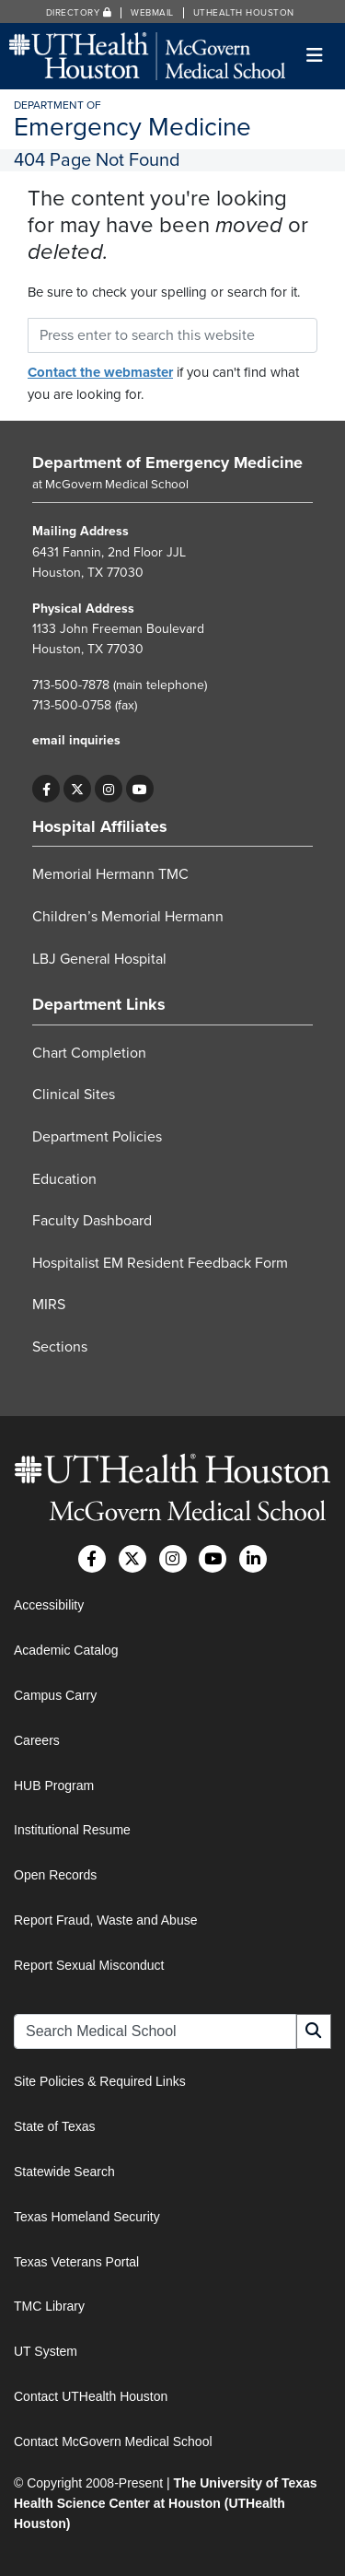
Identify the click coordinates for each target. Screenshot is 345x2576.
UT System (45, 2351)
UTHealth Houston (243, 12)
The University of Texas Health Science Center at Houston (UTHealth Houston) (165, 2504)
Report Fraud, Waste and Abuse (105, 1920)
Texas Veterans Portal (76, 2261)
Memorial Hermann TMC (110, 874)
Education (64, 1179)
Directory (79, 12)
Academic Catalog (66, 1650)
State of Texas (54, 2126)
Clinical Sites (73, 1094)
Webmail (152, 12)
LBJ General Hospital (99, 959)
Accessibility (49, 1605)
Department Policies (97, 1137)
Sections (59, 1347)
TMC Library (49, 2306)
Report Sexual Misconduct (89, 1965)
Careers (37, 1740)
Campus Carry (55, 1695)
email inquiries (76, 740)
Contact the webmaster (100, 372)
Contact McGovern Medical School (113, 2441)
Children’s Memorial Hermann (128, 916)
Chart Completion (89, 1053)
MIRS (48, 1304)
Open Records (55, 1875)
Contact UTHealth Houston (90, 2396)
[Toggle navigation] (315, 55)
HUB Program (54, 1785)
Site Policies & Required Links (100, 2081)
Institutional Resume (72, 1829)
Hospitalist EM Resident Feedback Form (160, 1263)
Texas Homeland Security (87, 2216)
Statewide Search (64, 2171)
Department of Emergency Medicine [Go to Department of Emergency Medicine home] (167, 462)
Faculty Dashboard (92, 1221)
